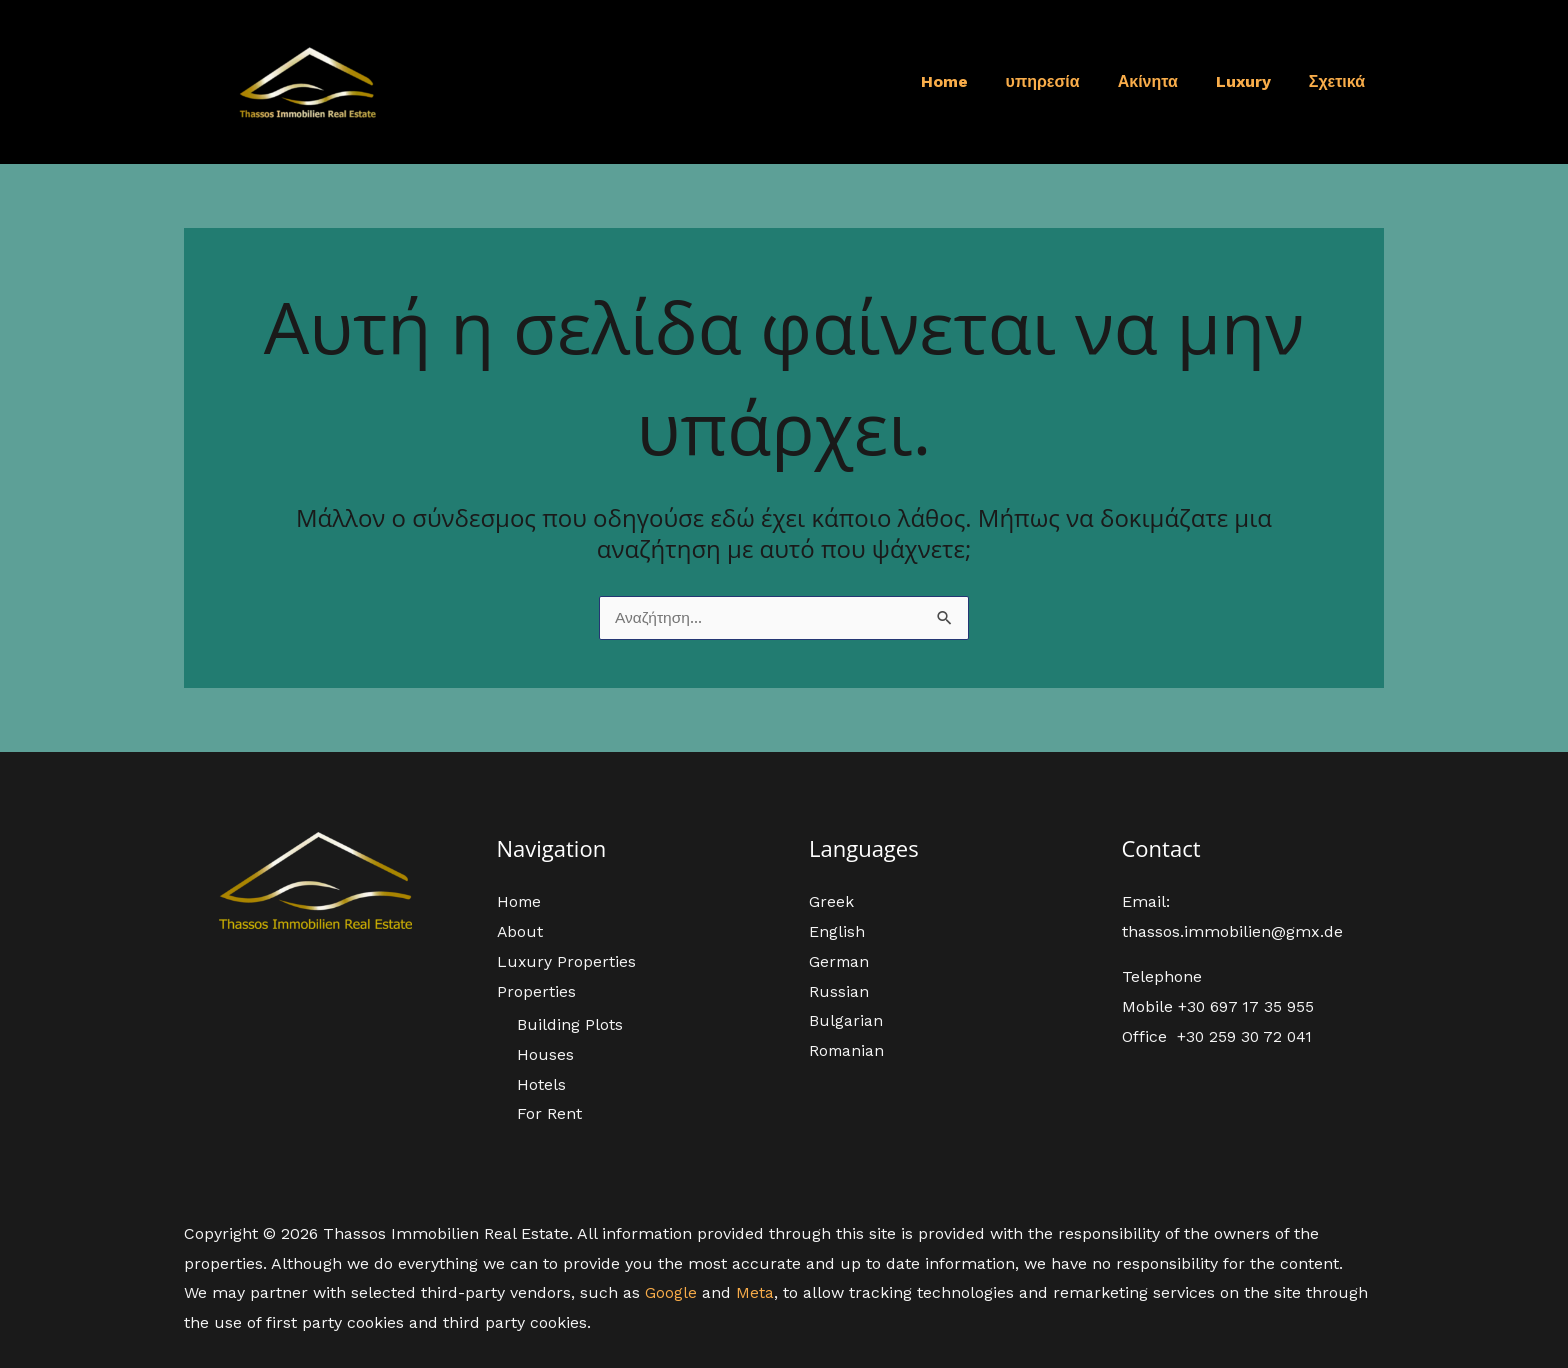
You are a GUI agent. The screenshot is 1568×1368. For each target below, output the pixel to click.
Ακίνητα (1163, 81)
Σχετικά (1340, 81)
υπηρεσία (1064, 81)
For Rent (549, 1114)
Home (971, 81)
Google (671, 1293)
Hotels (541, 1084)
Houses (545, 1054)
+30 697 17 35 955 (1247, 1007)
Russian (839, 991)
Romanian (847, 1050)
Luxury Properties (567, 961)
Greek (831, 902)
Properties (536, 991)
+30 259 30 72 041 (1246, 1037)
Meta (755, 1293)
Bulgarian (846, 1021)
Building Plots (570, 1025)
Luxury (1252, 81)
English (837, 932)
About (520, 932)
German (840, 961)
